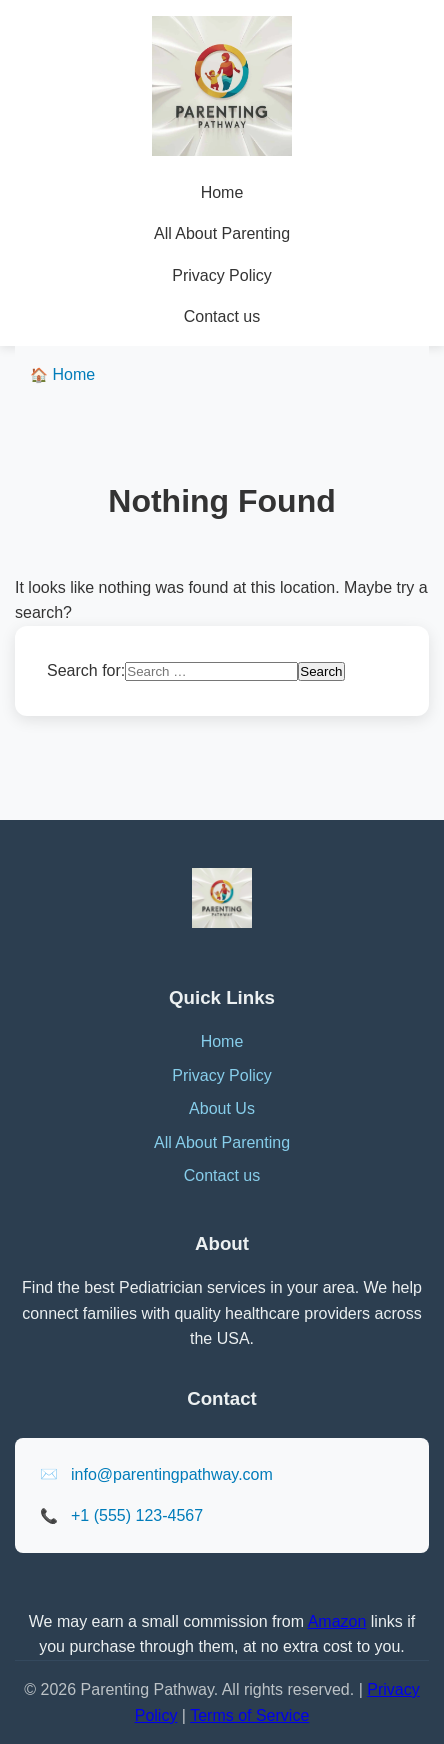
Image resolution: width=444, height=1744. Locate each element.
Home (222, 192)
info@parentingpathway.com (172, 1474)
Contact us (222, 316)
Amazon (337, 1621)
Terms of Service (249, 1715)
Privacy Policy (222, 275)
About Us (222, 1108)
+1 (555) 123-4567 (137, 1515)
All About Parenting (222, 233)
